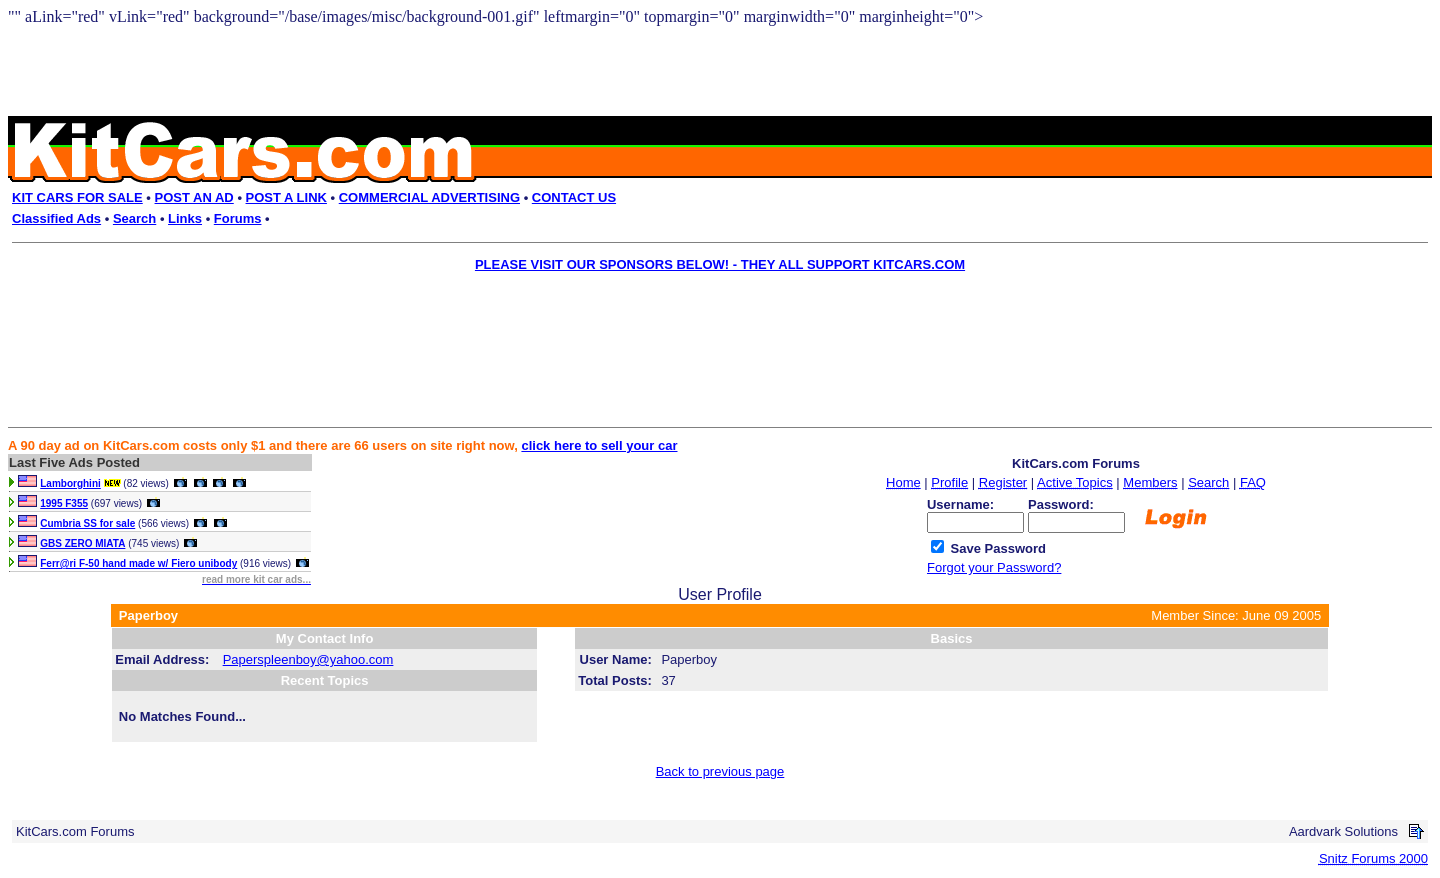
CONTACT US (574, 197)
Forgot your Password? (994, 567)
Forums (238, 218)
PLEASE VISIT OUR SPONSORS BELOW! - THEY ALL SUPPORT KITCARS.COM (720, 264)
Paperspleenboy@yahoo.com (308, 659)
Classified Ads (56, 218)
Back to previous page (720, 771)
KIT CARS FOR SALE (77, 197)
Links (185, 218)
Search (134, 218)
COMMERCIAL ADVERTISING (429, 197)
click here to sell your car (599, 445)
